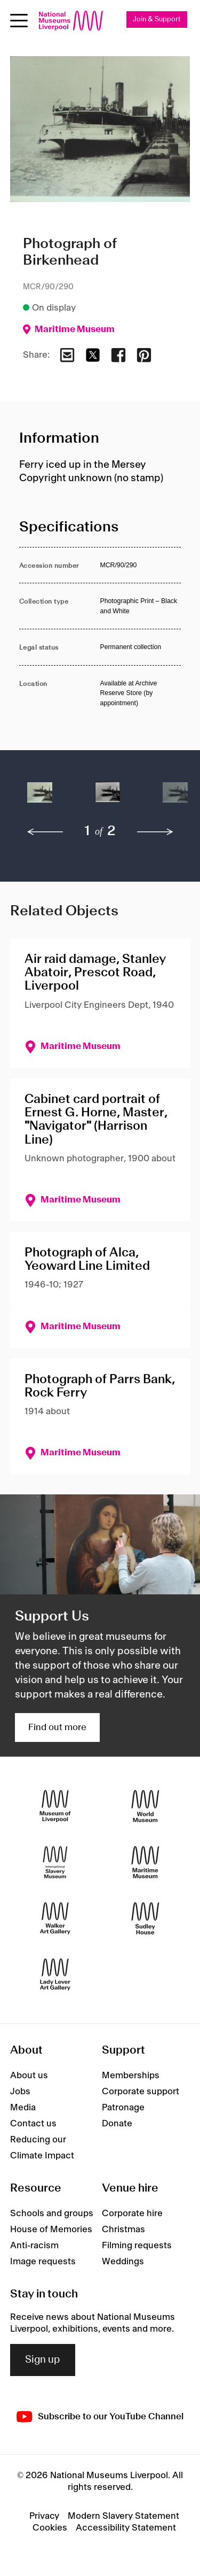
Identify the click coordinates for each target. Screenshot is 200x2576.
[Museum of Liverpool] (55, 1806)
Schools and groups (51, 2213)
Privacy (44, 2516)
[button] (39, 797)
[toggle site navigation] (19, 20)
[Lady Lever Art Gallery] (55, 1974)
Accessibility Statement (126, 2528)
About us (29, 2075)
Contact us (33, 2123)
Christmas (123, 2229)
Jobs (20, 2091)
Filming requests (137, 2245)
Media (23, 2107)
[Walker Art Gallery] (55, 1918)
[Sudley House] (145, 1918)
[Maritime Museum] (145, 1862)
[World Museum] (145, 1806)
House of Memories (51, 2229)
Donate (117, 2123)
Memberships (130, 2075)
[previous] (45, 832)
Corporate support (140, 2091)
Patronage (123, 2107)
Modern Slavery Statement (123, 2516)
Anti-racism (34, 2245)
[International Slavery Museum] (55, 1862)
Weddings (123, 2261)
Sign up (42, 2360)
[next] (155, 832)
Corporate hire (132, 2213)
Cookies (50, 2528)
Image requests (43, 2261)
